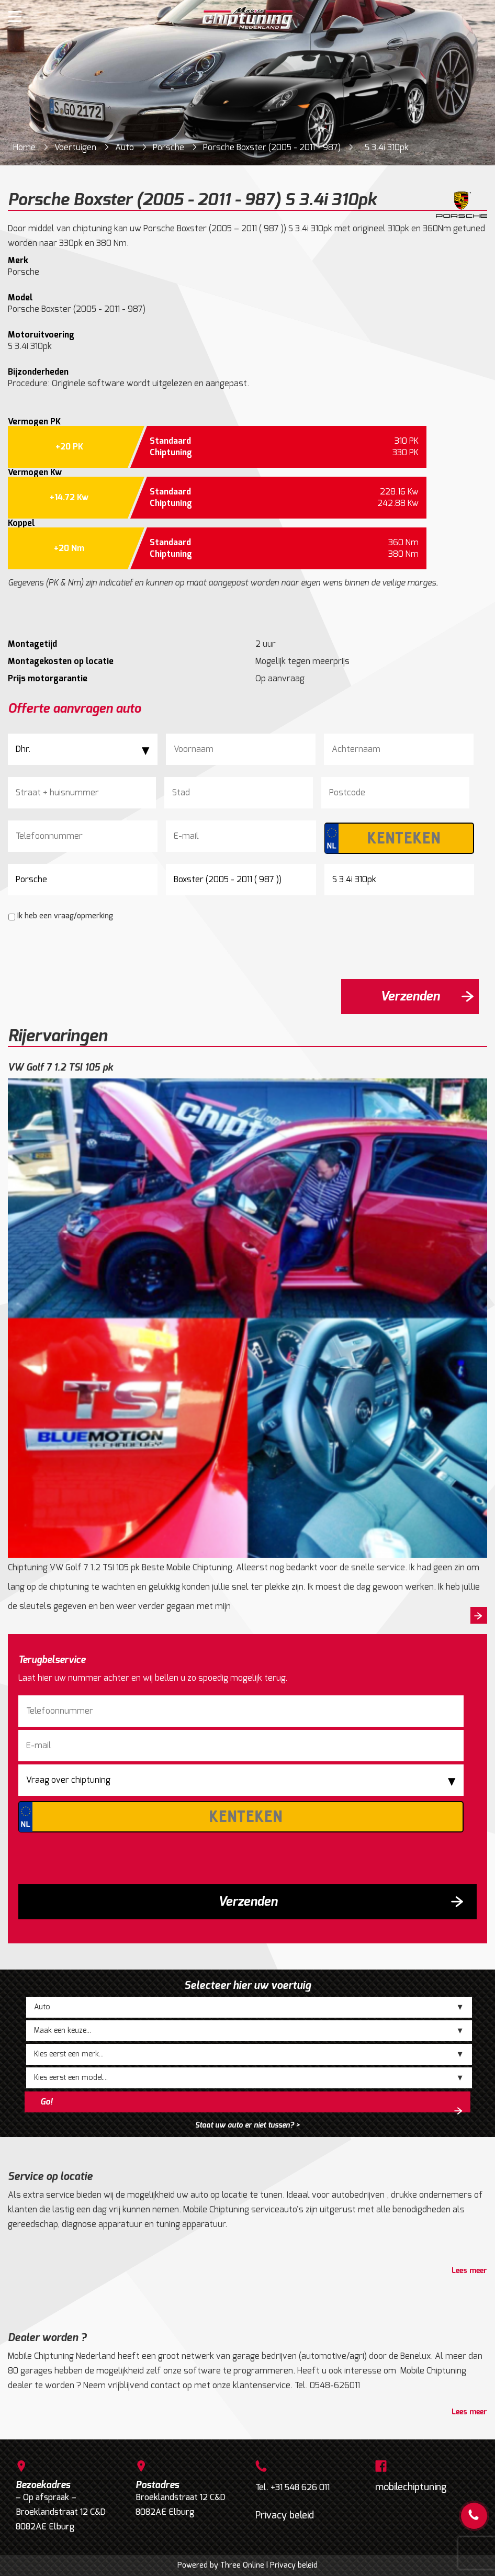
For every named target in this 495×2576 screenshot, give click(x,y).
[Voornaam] (241, 749)
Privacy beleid (284, 2515)
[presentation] (87, 950)
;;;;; (248, 2007)
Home (24, 147)
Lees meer (469, 2271)
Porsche (168, 147)
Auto (124, 147)
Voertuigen (75, 147)
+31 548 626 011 (300, 2487)
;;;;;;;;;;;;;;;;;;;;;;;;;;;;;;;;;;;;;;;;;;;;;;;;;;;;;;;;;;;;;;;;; (248, 2030)
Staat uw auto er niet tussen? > (247, 2125)
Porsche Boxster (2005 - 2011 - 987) (272, 147)
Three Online (242, 2565)
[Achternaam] (399, 749)
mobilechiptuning (411, 2487)
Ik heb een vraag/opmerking (65, 916)
